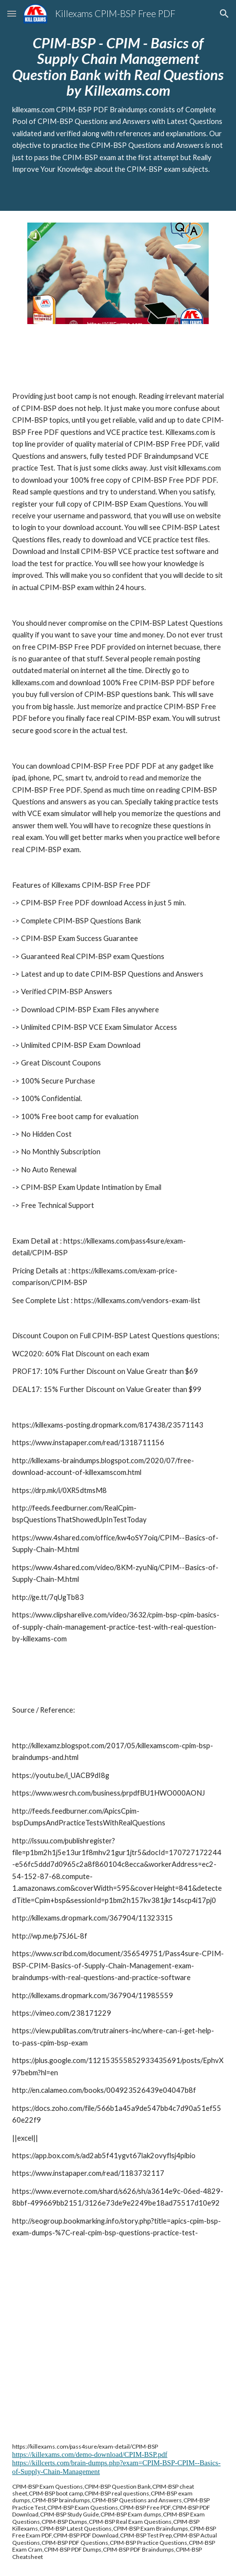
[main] (118, 105)
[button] (11, 13)
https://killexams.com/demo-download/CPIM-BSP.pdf (89, 2454)
